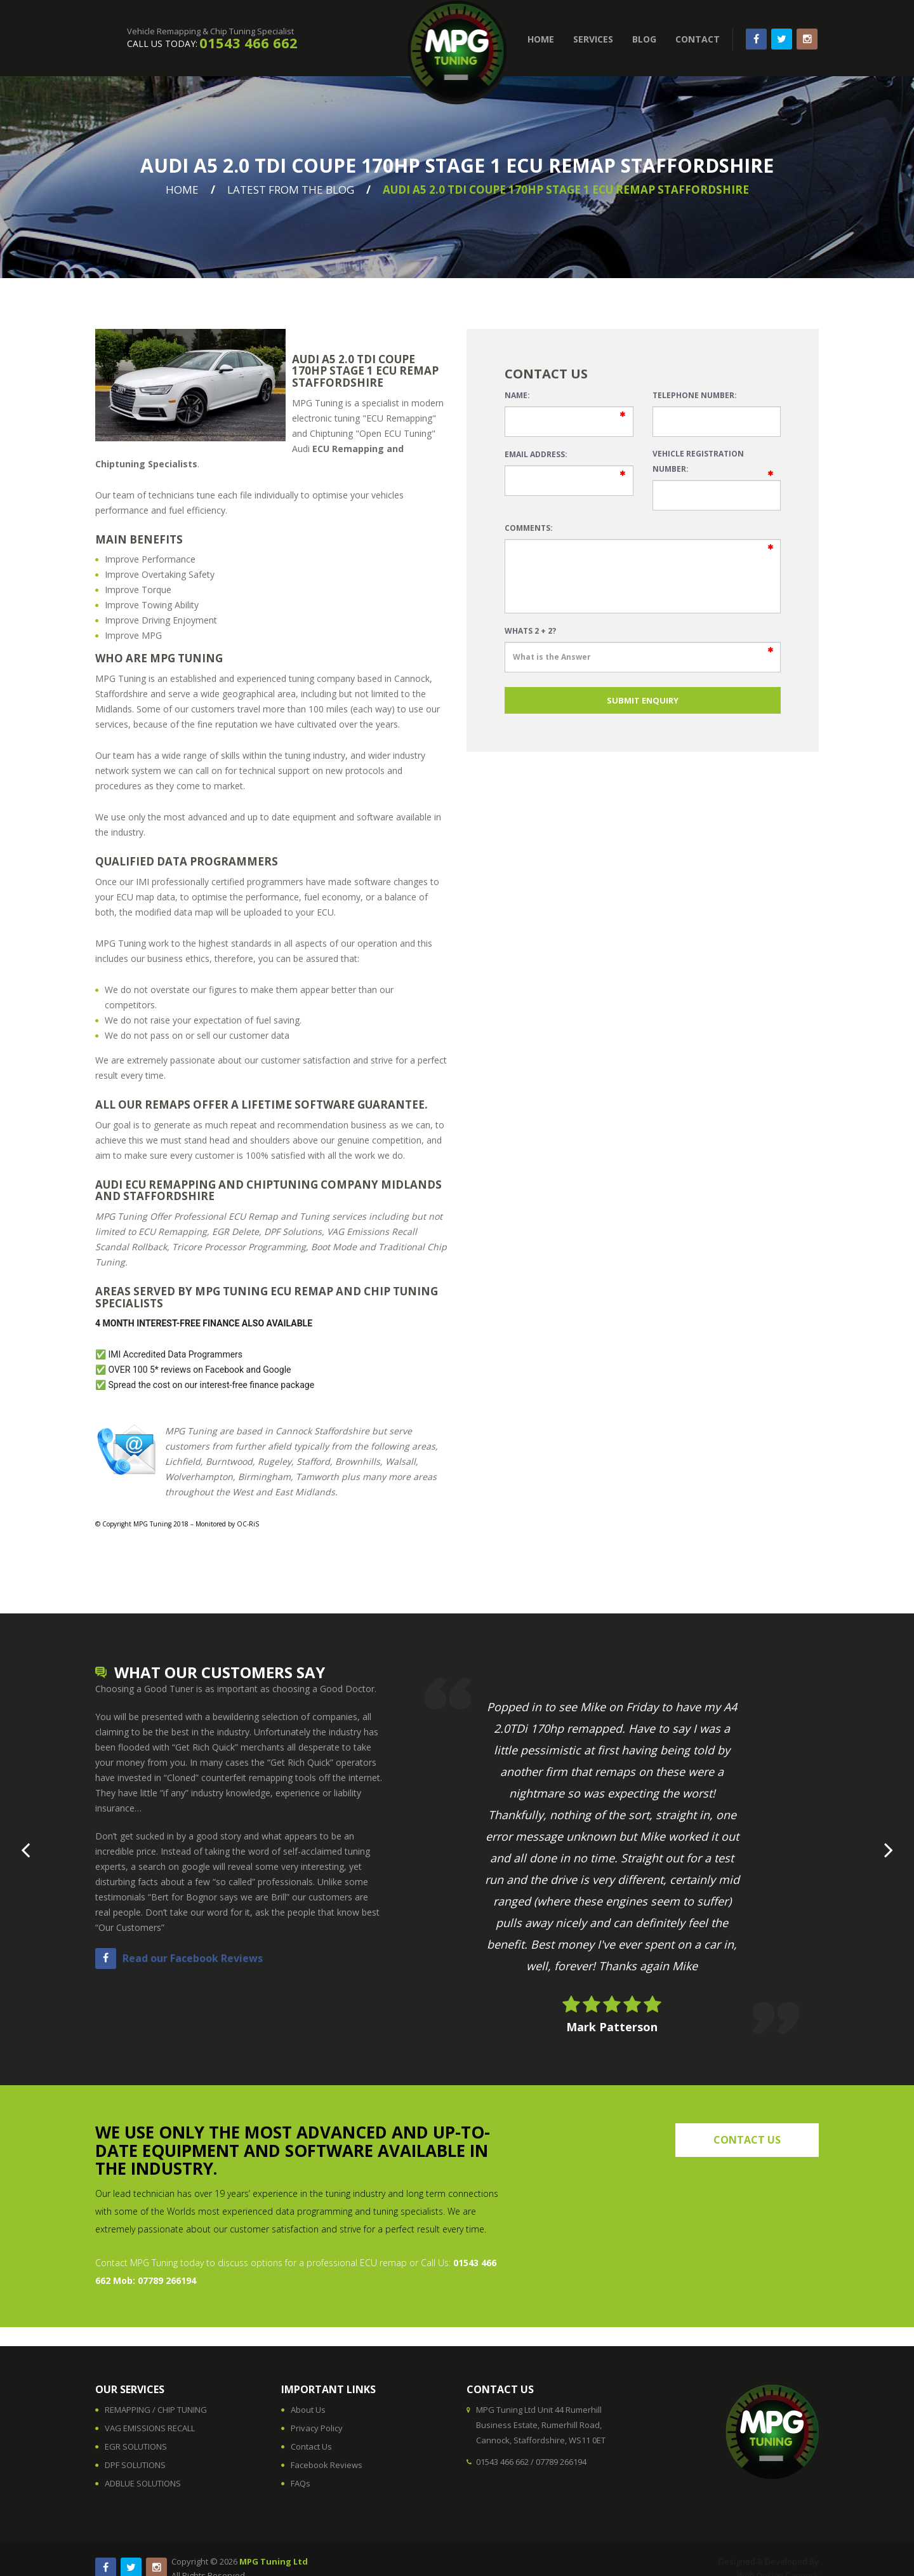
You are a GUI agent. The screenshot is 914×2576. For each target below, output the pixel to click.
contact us (747, 2140)
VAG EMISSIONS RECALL (150, 2428)
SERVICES (593, 39)
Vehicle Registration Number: (698, 461)
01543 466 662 (248, 42)
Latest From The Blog (290, 189)
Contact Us (311, 2446)
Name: (517, 395)
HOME (540, 39)
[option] (612, 1855)
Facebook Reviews (326, 2465)
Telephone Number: (694, 395)
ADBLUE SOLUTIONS (143, 2483)
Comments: (529, 528)
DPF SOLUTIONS (135, 2465)
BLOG (644, 39)
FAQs (300, 2483)
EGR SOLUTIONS (136, 2446)
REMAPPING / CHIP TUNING (156, 2409)
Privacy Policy (317, 2428)
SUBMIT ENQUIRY (643, 700)
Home (182, 189)
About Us (308, 2409)
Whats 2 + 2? (530, 630)
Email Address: (536, 454)
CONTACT (697, 39)
